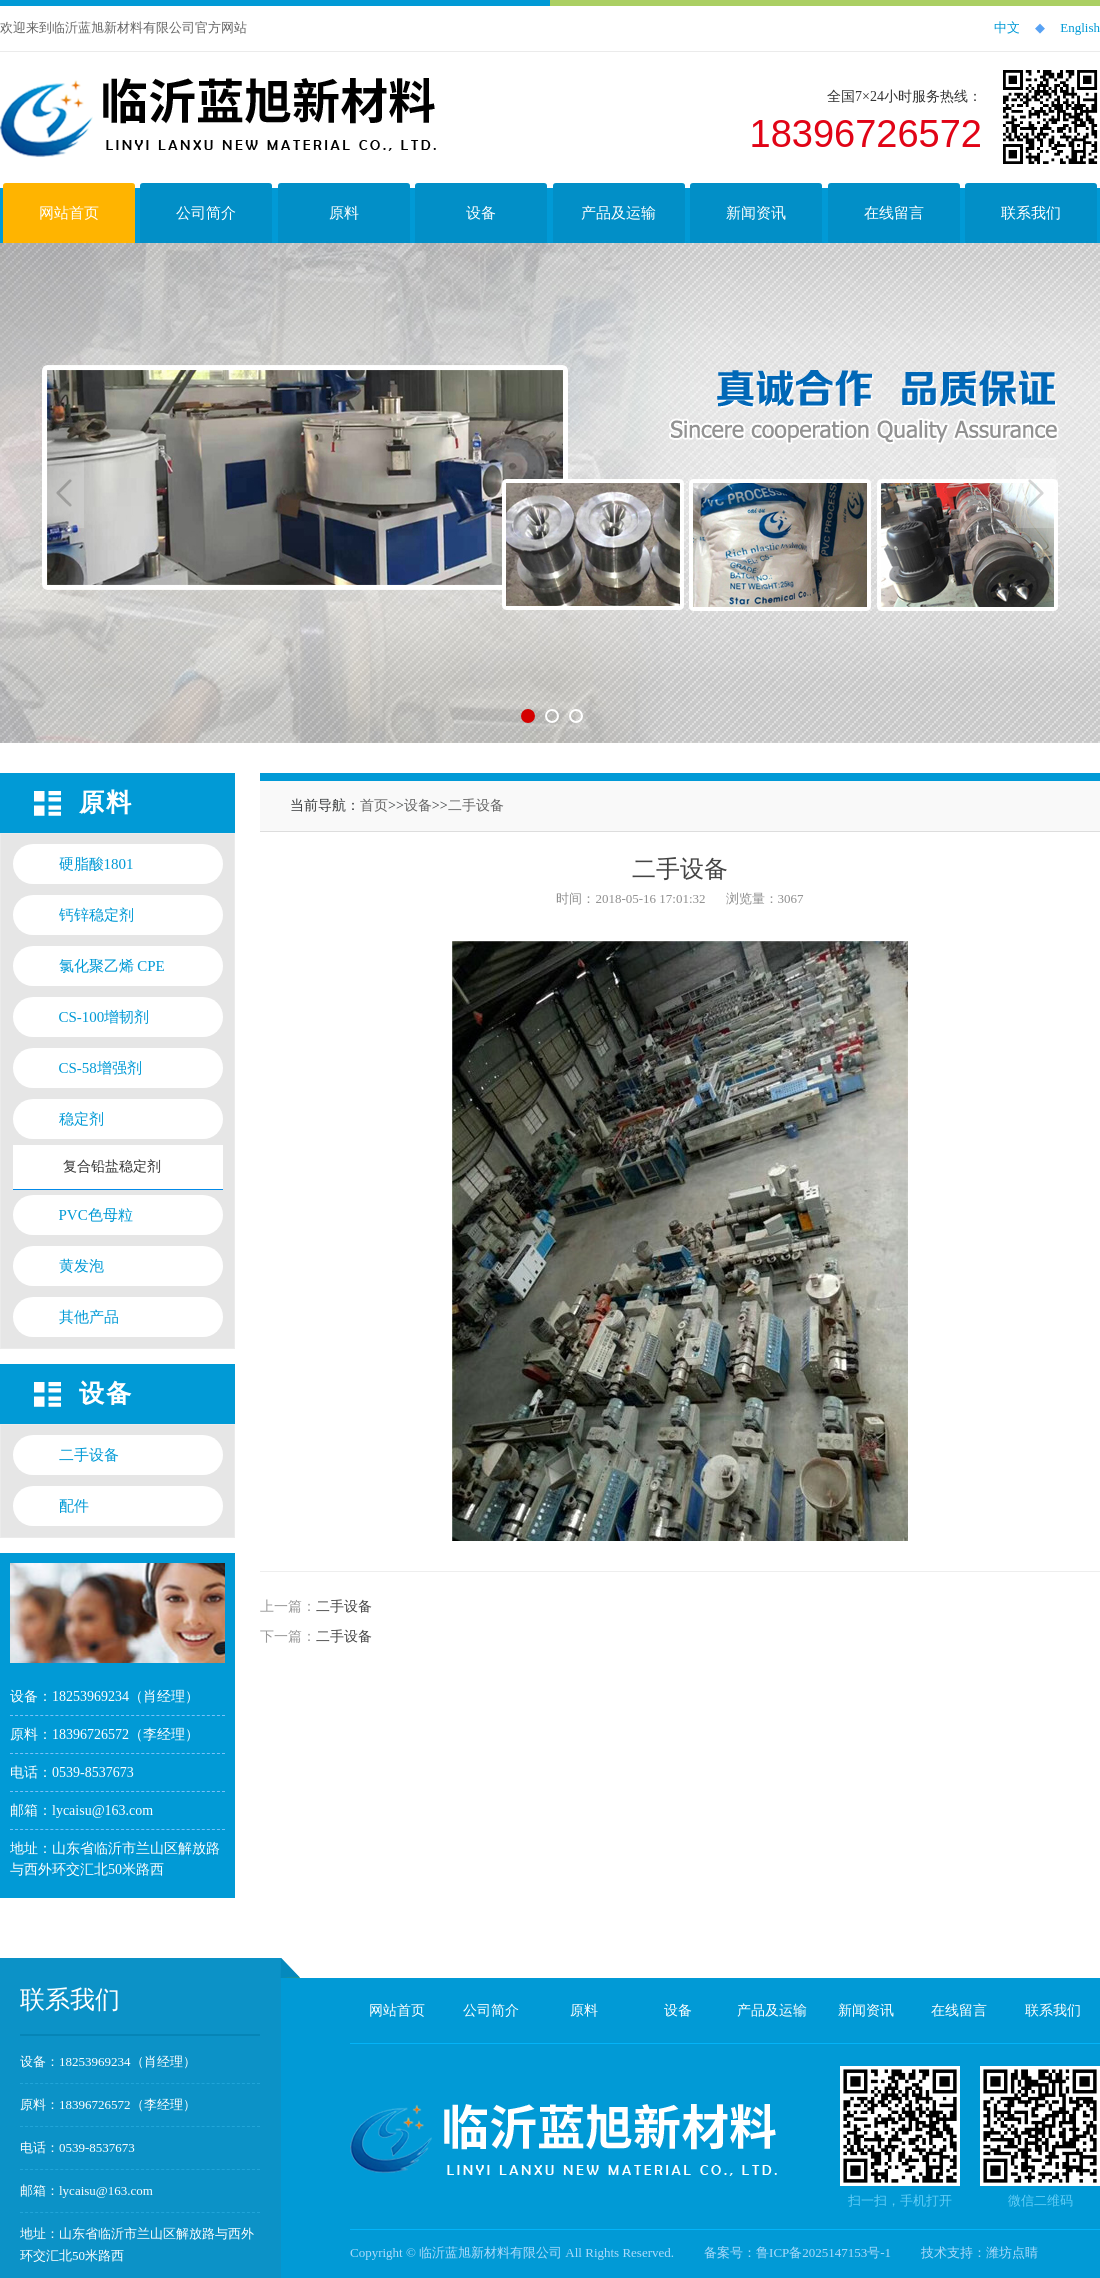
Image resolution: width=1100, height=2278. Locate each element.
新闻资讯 (866, 2010)
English (1080, 27)
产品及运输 (772, 2010)
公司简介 (491, 2010)
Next (1036, 493)
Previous (64, 493)
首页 (374, 805)
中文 (1007, 27)
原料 (584, 2010)
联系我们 (1053, 2010)
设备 (418, 805)
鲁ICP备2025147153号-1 (823, 2252)
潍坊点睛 (1012, 2252)
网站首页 (397, 2010)
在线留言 (959, 2010)
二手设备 (476, 805)
